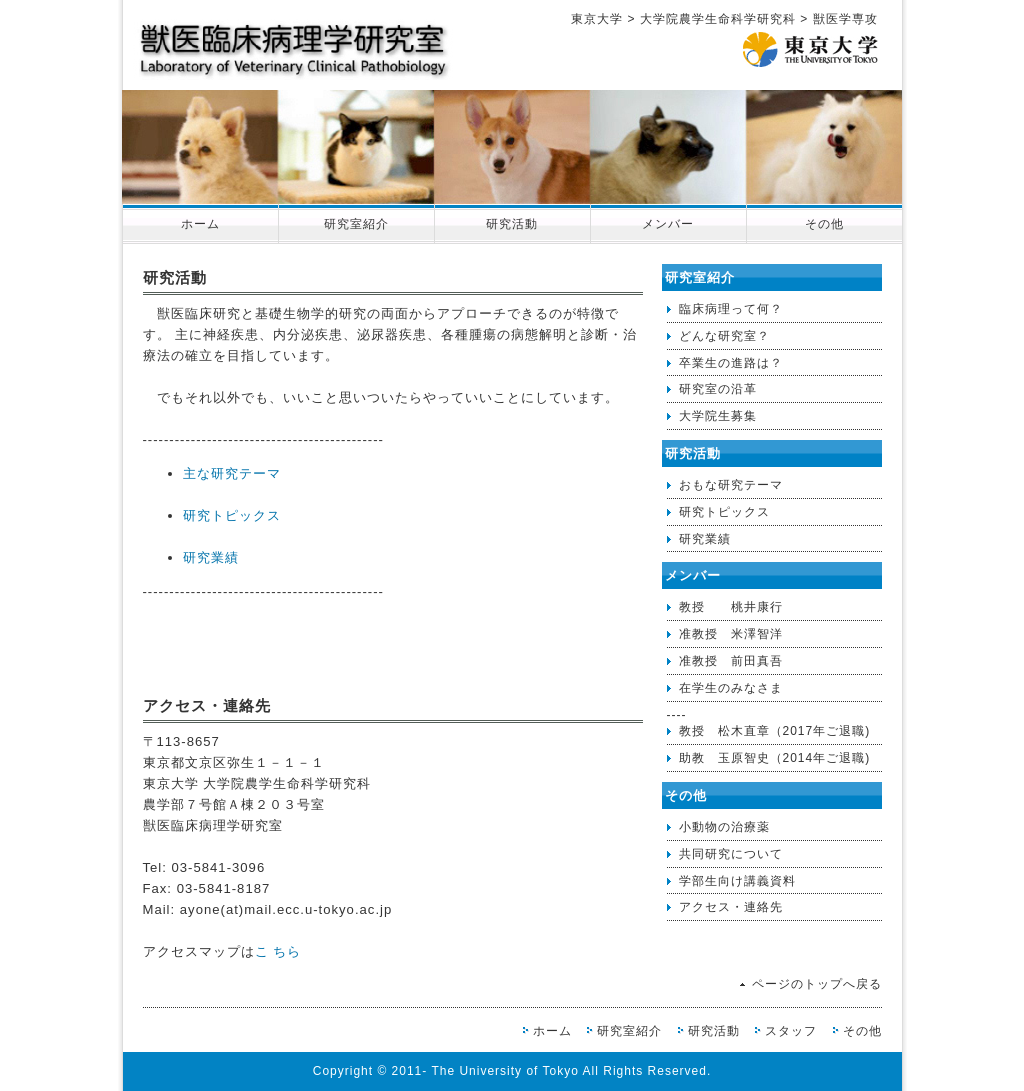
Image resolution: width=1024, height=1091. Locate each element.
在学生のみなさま (731, 688)
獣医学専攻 (845, 19)
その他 (824, 224)
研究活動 (512, 224)
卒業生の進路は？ (731, 363)
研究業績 (211, 557)
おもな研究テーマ (731, 485)
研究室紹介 (356, 224)
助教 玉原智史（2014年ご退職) (775, 758)
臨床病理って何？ (731, 309)
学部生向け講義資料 (737, 881)
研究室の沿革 (718, 389)
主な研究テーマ (232, 473)
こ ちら (278, 951)
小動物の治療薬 (724, 827)
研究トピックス (232, 515)
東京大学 (597, 19)
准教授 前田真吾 (731, 661)
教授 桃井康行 (731, 607)
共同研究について (731, 854)
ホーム (200, 224)
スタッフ (791, 1031)
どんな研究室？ (724, 336)
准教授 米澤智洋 (731, 634)
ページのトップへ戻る (817, 984)
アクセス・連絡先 (731, 907)
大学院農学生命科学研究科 (718, 19)
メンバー (668, 224)
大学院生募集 (718, 416)
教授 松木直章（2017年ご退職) (775, 731)
